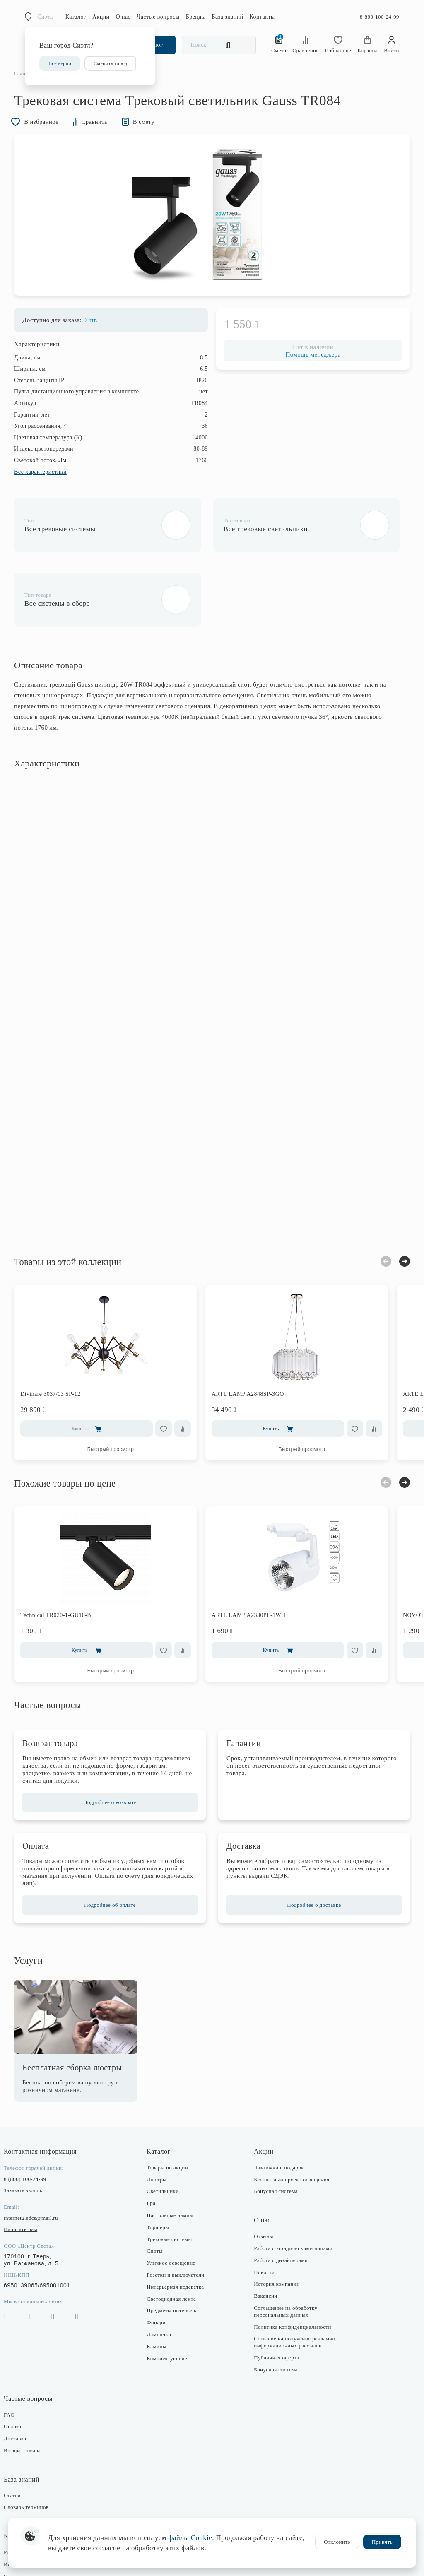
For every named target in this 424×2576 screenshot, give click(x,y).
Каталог (75, 17)
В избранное (48, 136)
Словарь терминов (36, 2451)
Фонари (159, 2266)
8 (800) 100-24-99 (35, 2123)
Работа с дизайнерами (279, 2204)
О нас (123, 17)
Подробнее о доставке (308, 1849)
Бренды (196, 17)
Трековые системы (172, 2183)
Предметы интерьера (175, 2254)
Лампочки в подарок (277, 2112)
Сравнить (106, 136)
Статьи (22, 2439)
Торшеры (161, 2171)
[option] (211, 231)
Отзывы (262, 2180)
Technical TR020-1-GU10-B (66, 1559)
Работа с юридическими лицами (291, 2192)
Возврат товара (32, 2394)
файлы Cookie (190, 2538)
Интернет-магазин (36, 2508)
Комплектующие (170, 2302)
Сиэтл (45, 17)
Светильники (166, 2135)
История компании (275, 2228)
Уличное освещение (174, 2207)
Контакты (262, 17)
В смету (158, 136)
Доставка (25, 2382)
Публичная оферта (274, 2302)
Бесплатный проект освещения (290, 2123)
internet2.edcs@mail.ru (41, 2162)
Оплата (23, 2370)
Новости (262, 2216)
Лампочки (162, 2278)
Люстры (160, 2123)
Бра (154, 2147)
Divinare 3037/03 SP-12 (61, 1338)
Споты (158, 2195)
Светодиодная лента (175, 2242)
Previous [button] (375, 1205)
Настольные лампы (173, 2159)
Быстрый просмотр (121, 1393)
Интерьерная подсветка (178, 2231)
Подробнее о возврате (115, 1746)
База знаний (227, 17)
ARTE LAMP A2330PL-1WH (259, 1559)
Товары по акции (171, 2112)
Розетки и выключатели (179, 2219)
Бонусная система (274, 2135)
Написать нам (31, 2173)
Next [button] (393, 1205)
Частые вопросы (158, 17)
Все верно (59, 63)
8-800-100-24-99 (379, 17)
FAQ (19, 2358)
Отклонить (337, 2542)
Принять (382, 2542)
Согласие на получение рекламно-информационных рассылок (293, 2286)
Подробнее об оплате (115, 1849)
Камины (160, 2290)
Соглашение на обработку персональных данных (284, 2255)
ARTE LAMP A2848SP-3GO (258, 1338)
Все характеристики (51, 490)
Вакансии (263, 2240)
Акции (101, 17)
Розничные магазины (40, 2496)
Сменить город (110, 63)
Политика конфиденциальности (291, 2271)
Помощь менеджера (307, 373)
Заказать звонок (33, 2134)
